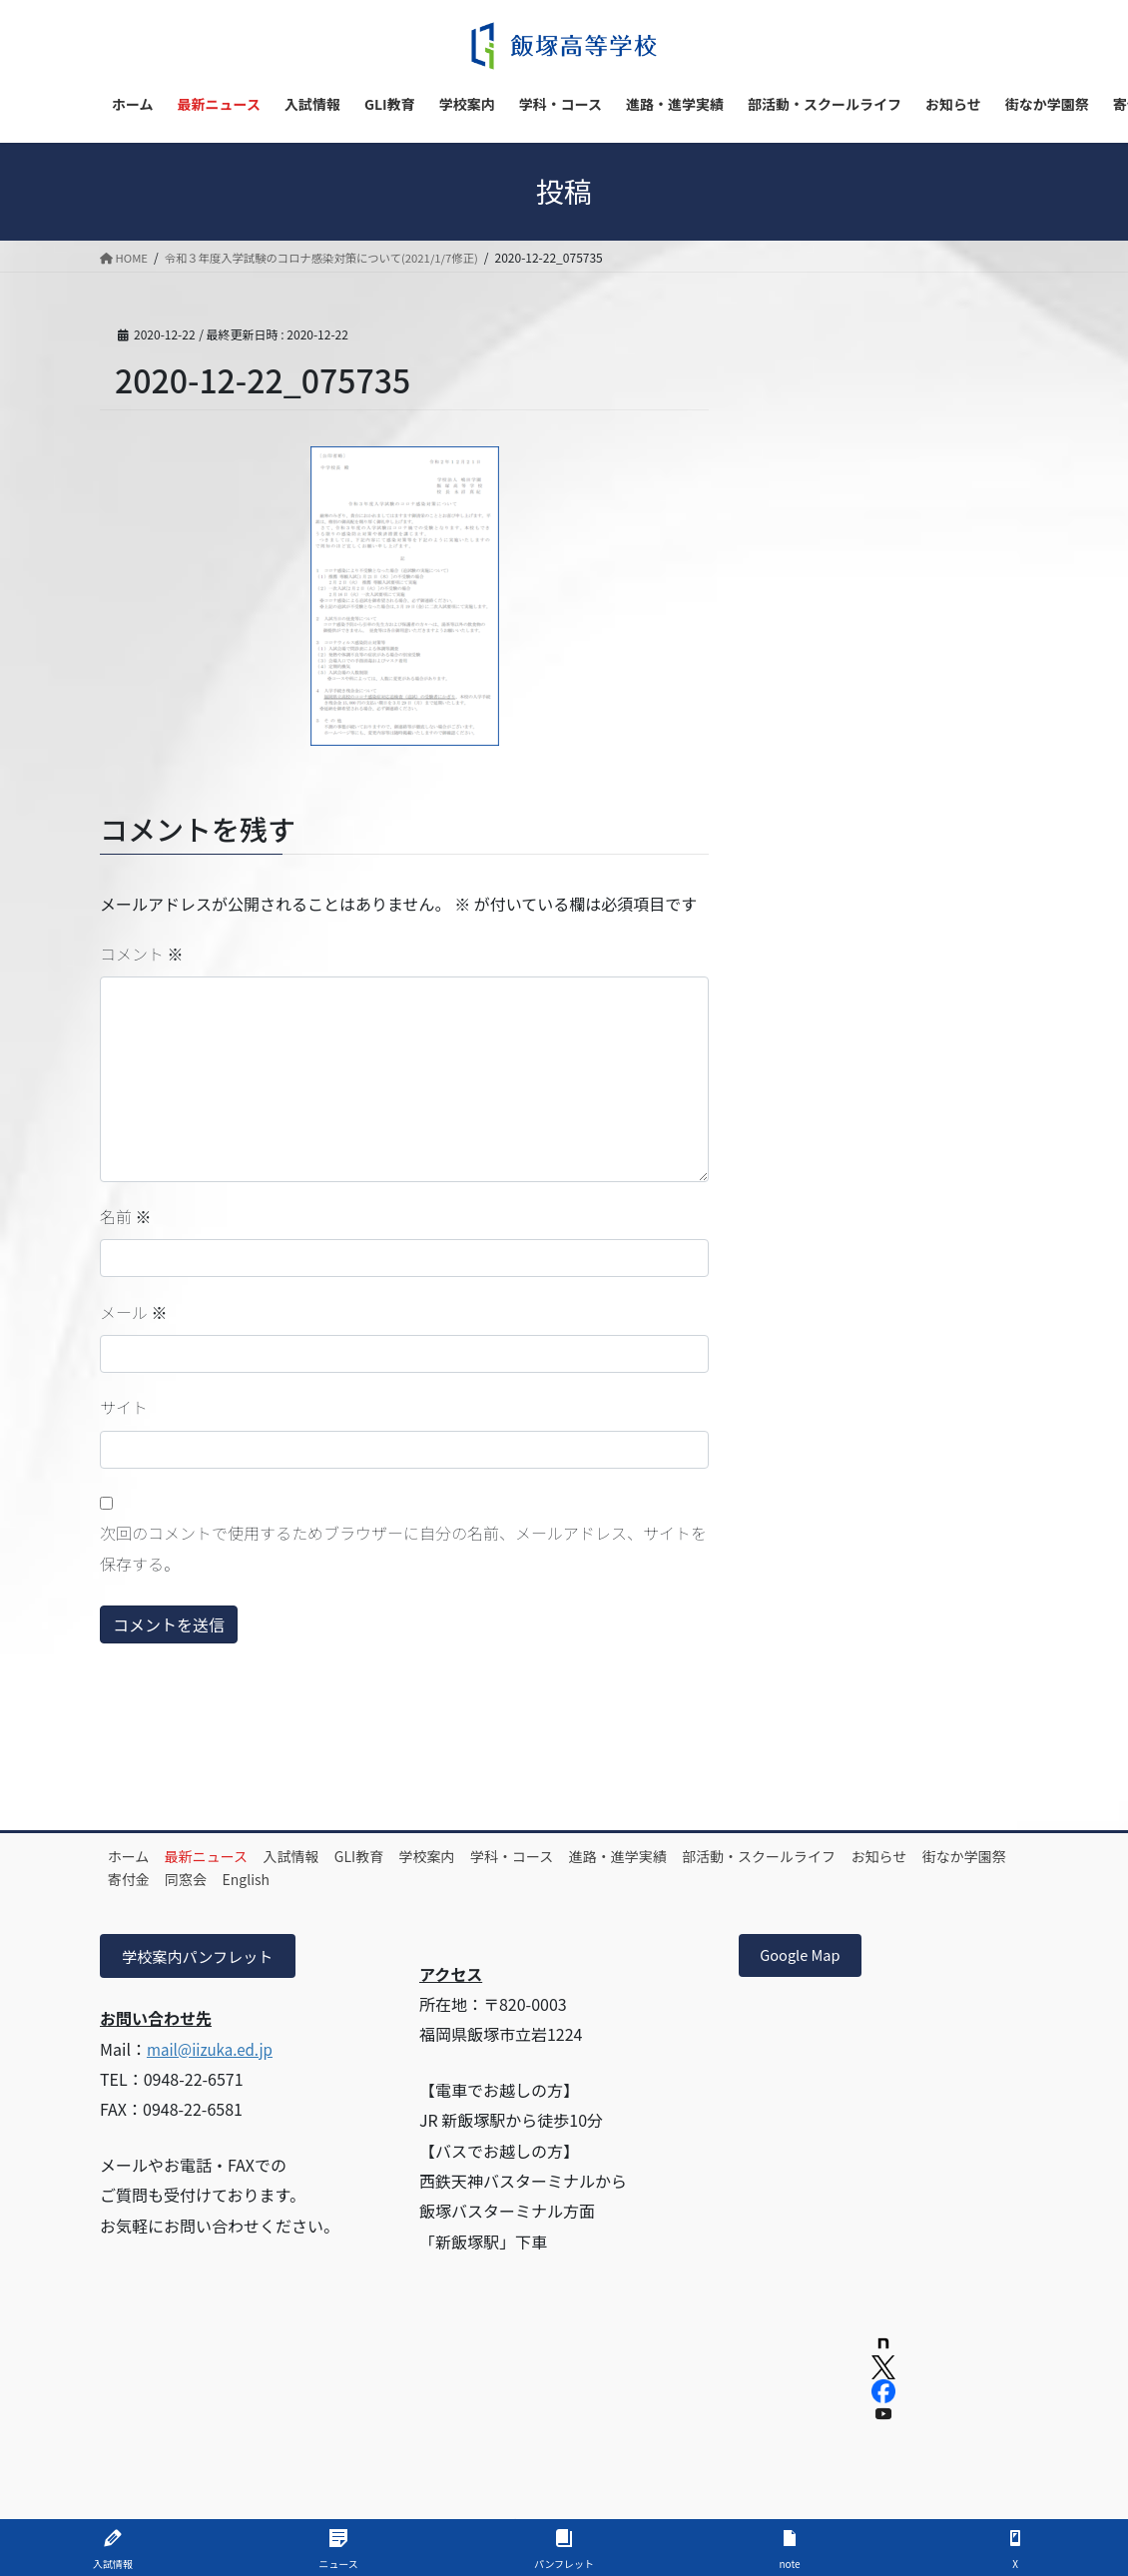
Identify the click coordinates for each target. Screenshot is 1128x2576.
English (478, 1879)
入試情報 (325, 1856)
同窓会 (404, 1879)
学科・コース (586, 1856)
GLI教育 (406, 1856)
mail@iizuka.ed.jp (214, 2051)
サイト (124, 1407)
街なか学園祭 (241, 1879)
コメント (142, 954)
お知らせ (143, 1879)
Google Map (805, 1957)
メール (134, 1312)
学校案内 (488, 1856)
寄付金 (333, 1879)
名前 (126, 1216)
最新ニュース (227, 1856)
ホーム (136, 1856)
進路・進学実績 (707, 1856)
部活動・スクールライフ (861, 1856)
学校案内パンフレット (202, 1957)
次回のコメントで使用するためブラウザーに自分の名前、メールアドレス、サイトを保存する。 (403, 1548)
